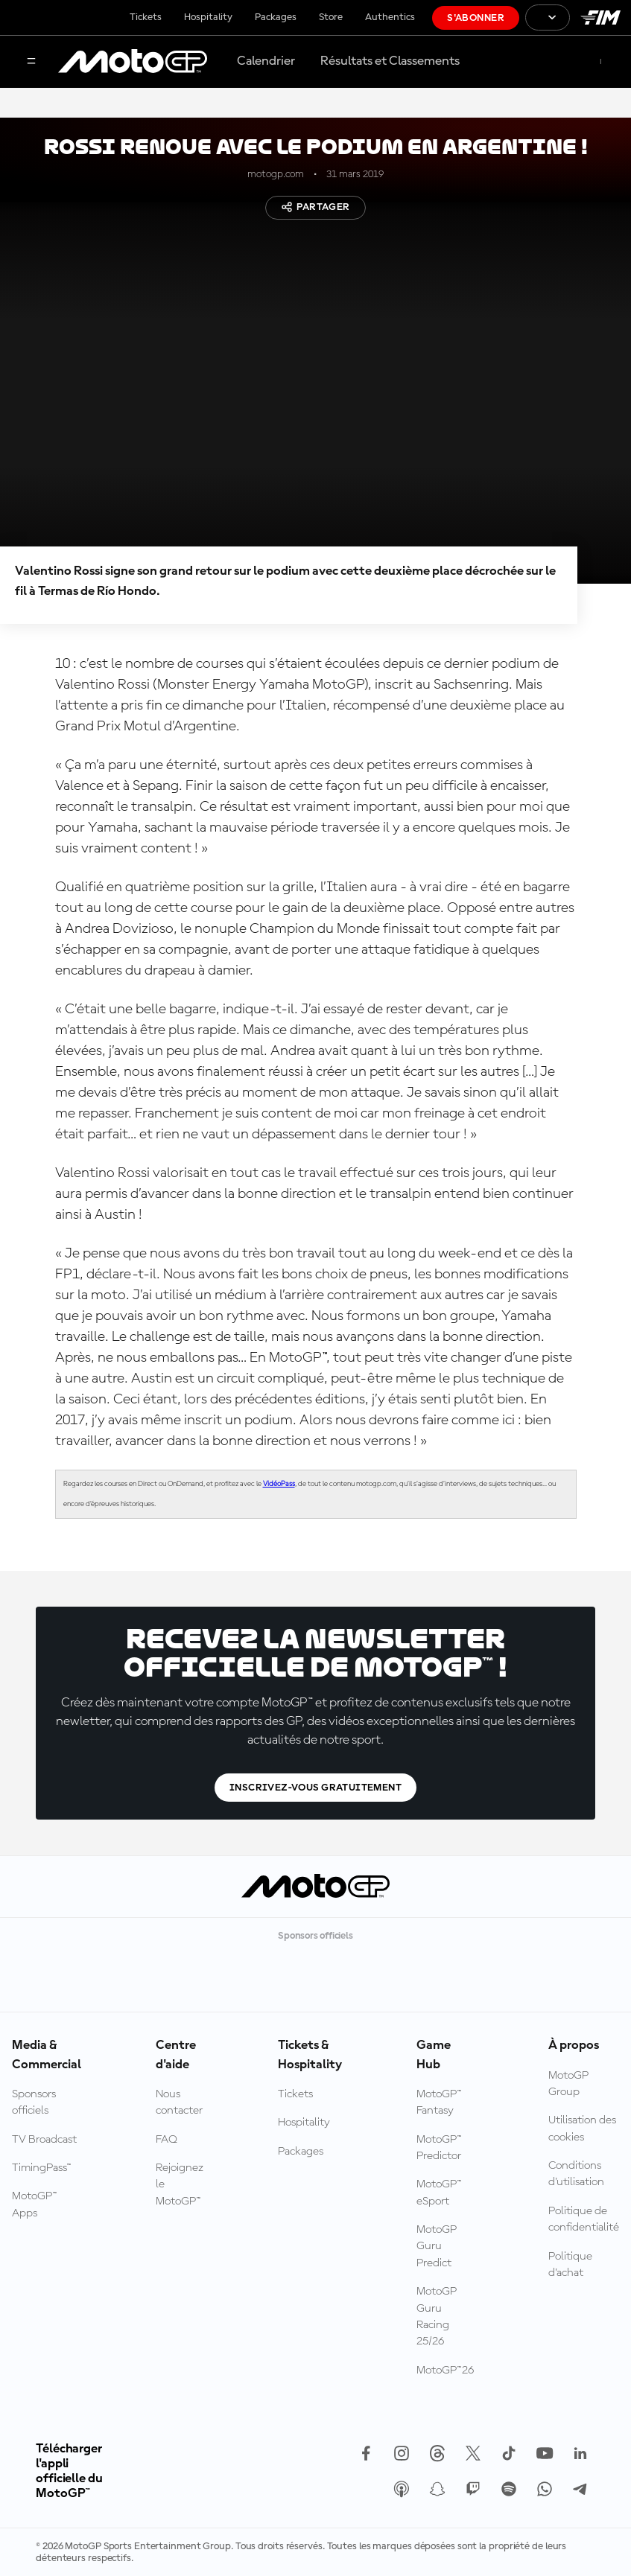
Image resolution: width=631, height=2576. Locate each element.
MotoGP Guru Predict (436, 2246)
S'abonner (475, 18)
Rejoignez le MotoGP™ (179, 2184)
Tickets (146, 17)
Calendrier (266, 61)
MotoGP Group (568, 2084)
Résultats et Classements (390, 61)
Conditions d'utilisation (576, 2174)
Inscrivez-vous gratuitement (315, 1787)
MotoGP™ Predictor (439, 2148)
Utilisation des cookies (582, 2128)
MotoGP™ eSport (439, 2192)
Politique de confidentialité (583, 2219)
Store (331, 17)
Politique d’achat (570, 2265)
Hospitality (208, 17)
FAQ (166, 2140)
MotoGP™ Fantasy (439, 2102)
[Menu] (31, 62)
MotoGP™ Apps (34, 2204)
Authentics (390, 17)
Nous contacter (179, 2102)
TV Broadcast (44, 2140)
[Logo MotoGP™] (133, 62)
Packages (276, 17)
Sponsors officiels (34, 2102)
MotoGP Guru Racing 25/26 (436, 2316)
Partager (315, 207)
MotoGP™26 (445, 2370)
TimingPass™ (42, 2168)
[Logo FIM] (600, 17)
